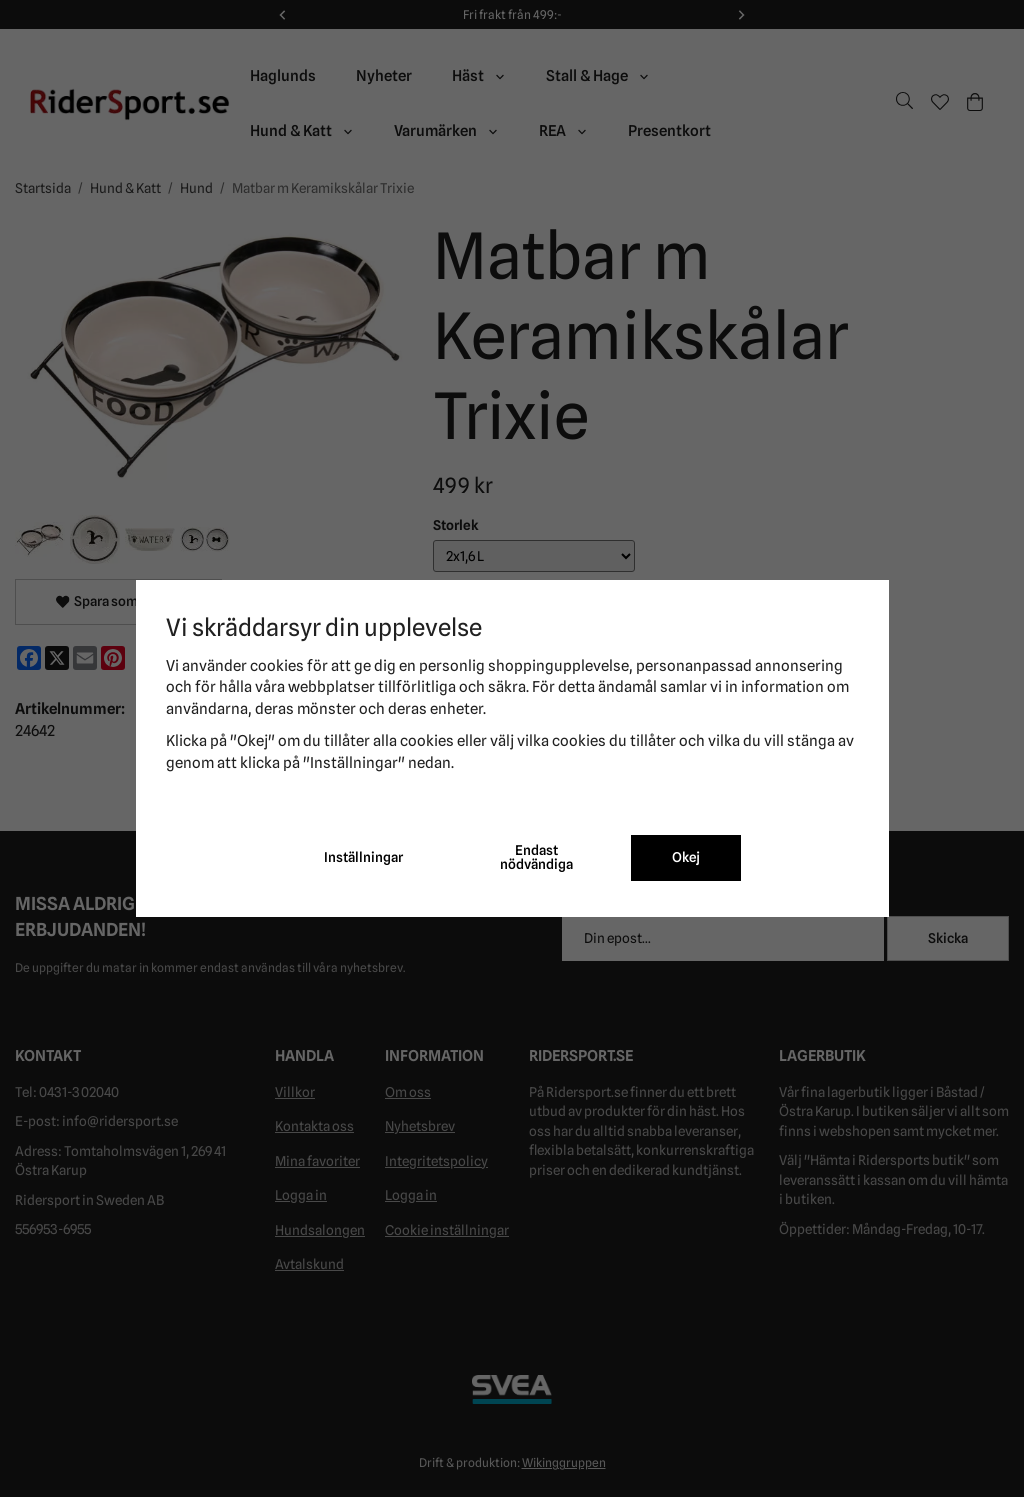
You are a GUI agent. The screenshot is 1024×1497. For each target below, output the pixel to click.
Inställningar (363, 857)
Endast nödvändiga (536, 857)
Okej (686, 857)
